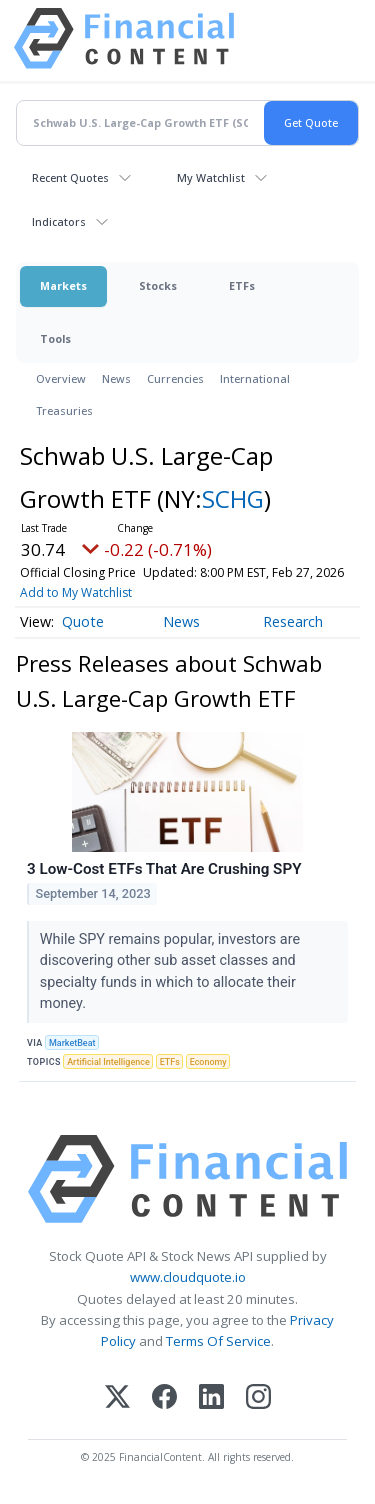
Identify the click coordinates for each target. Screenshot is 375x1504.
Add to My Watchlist (76, 592)
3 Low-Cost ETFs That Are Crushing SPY (164, 869)
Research (293, 621)
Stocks (158, 285)
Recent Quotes (70, 177)
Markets (63, 285)
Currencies (175, 378)
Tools (55, 338)
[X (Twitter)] (117, 1398)
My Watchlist (211, 177)
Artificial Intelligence (108, 1062)
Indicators (59, 221)
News (116, 378)
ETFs (242, 285)
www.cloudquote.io (188, 1277)
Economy (208, 1062)
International (255, 378)
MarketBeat (72, 1043)
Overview (61, 378)
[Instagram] (258, 1398)
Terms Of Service (218, 1341)
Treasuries (64, 410)
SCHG (233, 498)
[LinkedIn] (211, 1398)
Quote (83, 621)
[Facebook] (164, 1398)
